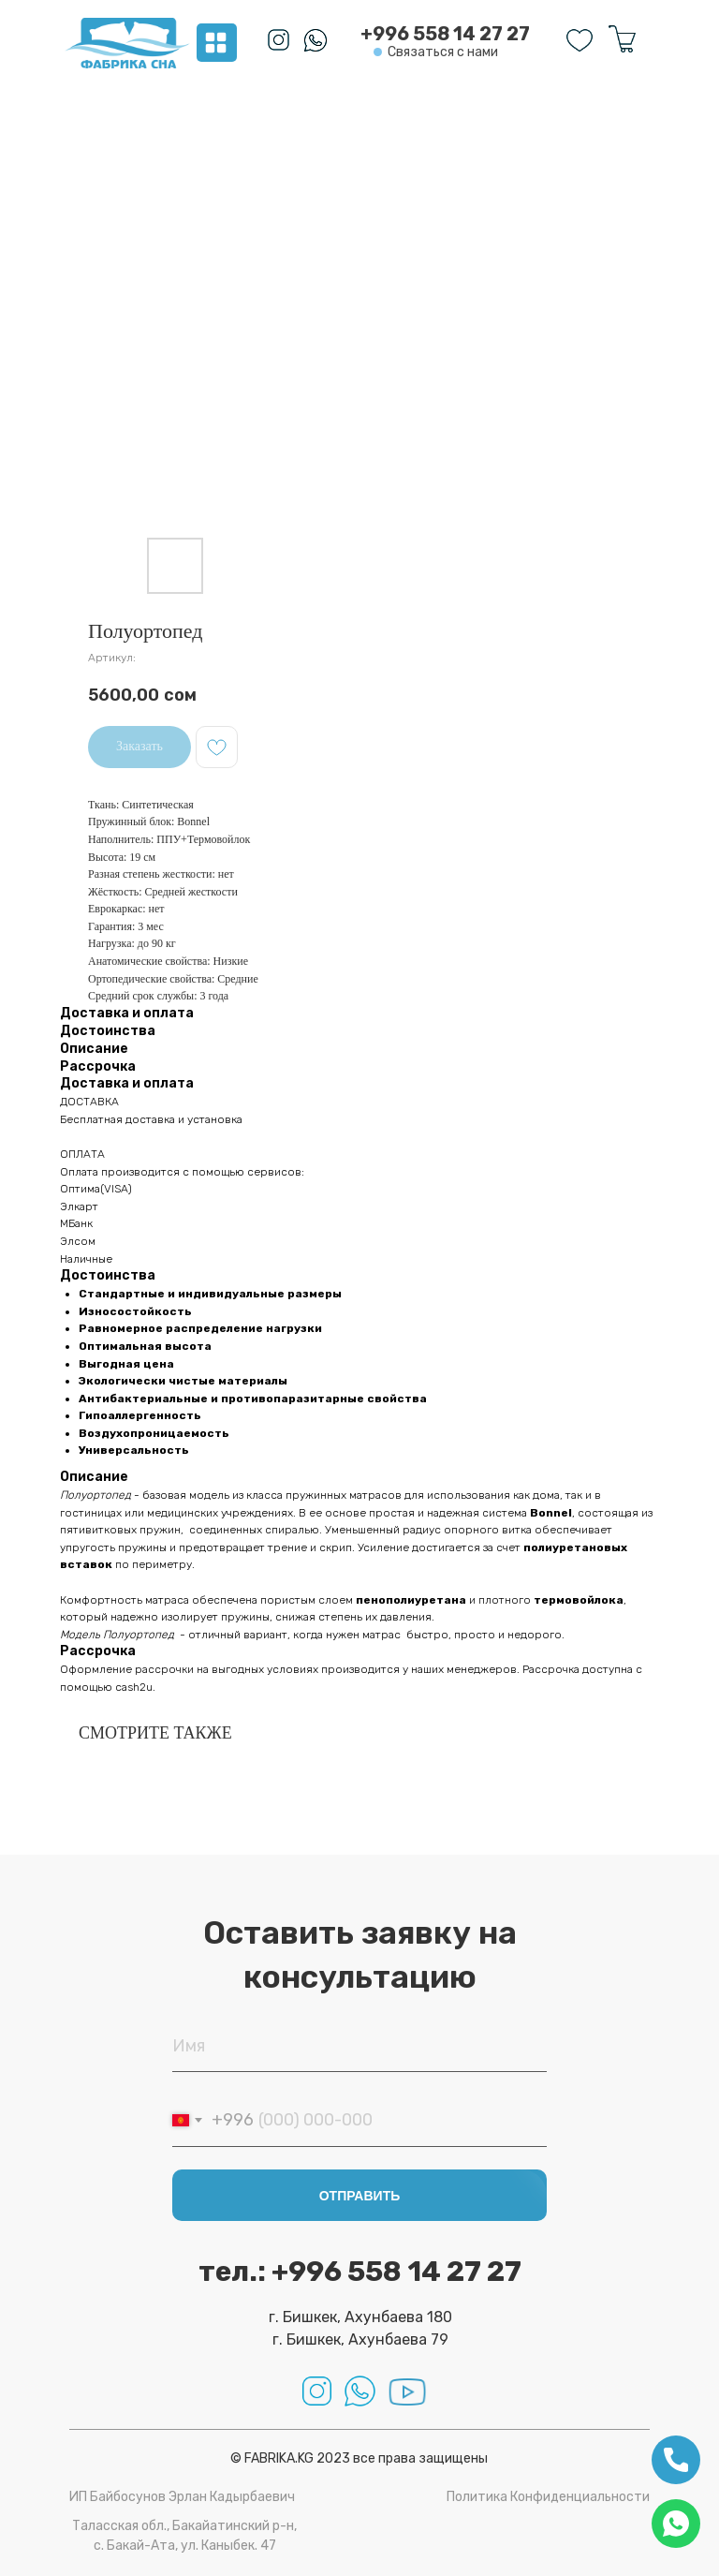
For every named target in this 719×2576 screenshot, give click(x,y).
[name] (359, 2046)
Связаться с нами (443, 52)
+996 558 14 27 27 (445, 33)
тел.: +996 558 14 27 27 (359, 2271)
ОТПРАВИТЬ (360, 2195)
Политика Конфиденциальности (548, 2497)
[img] (127, 43)
